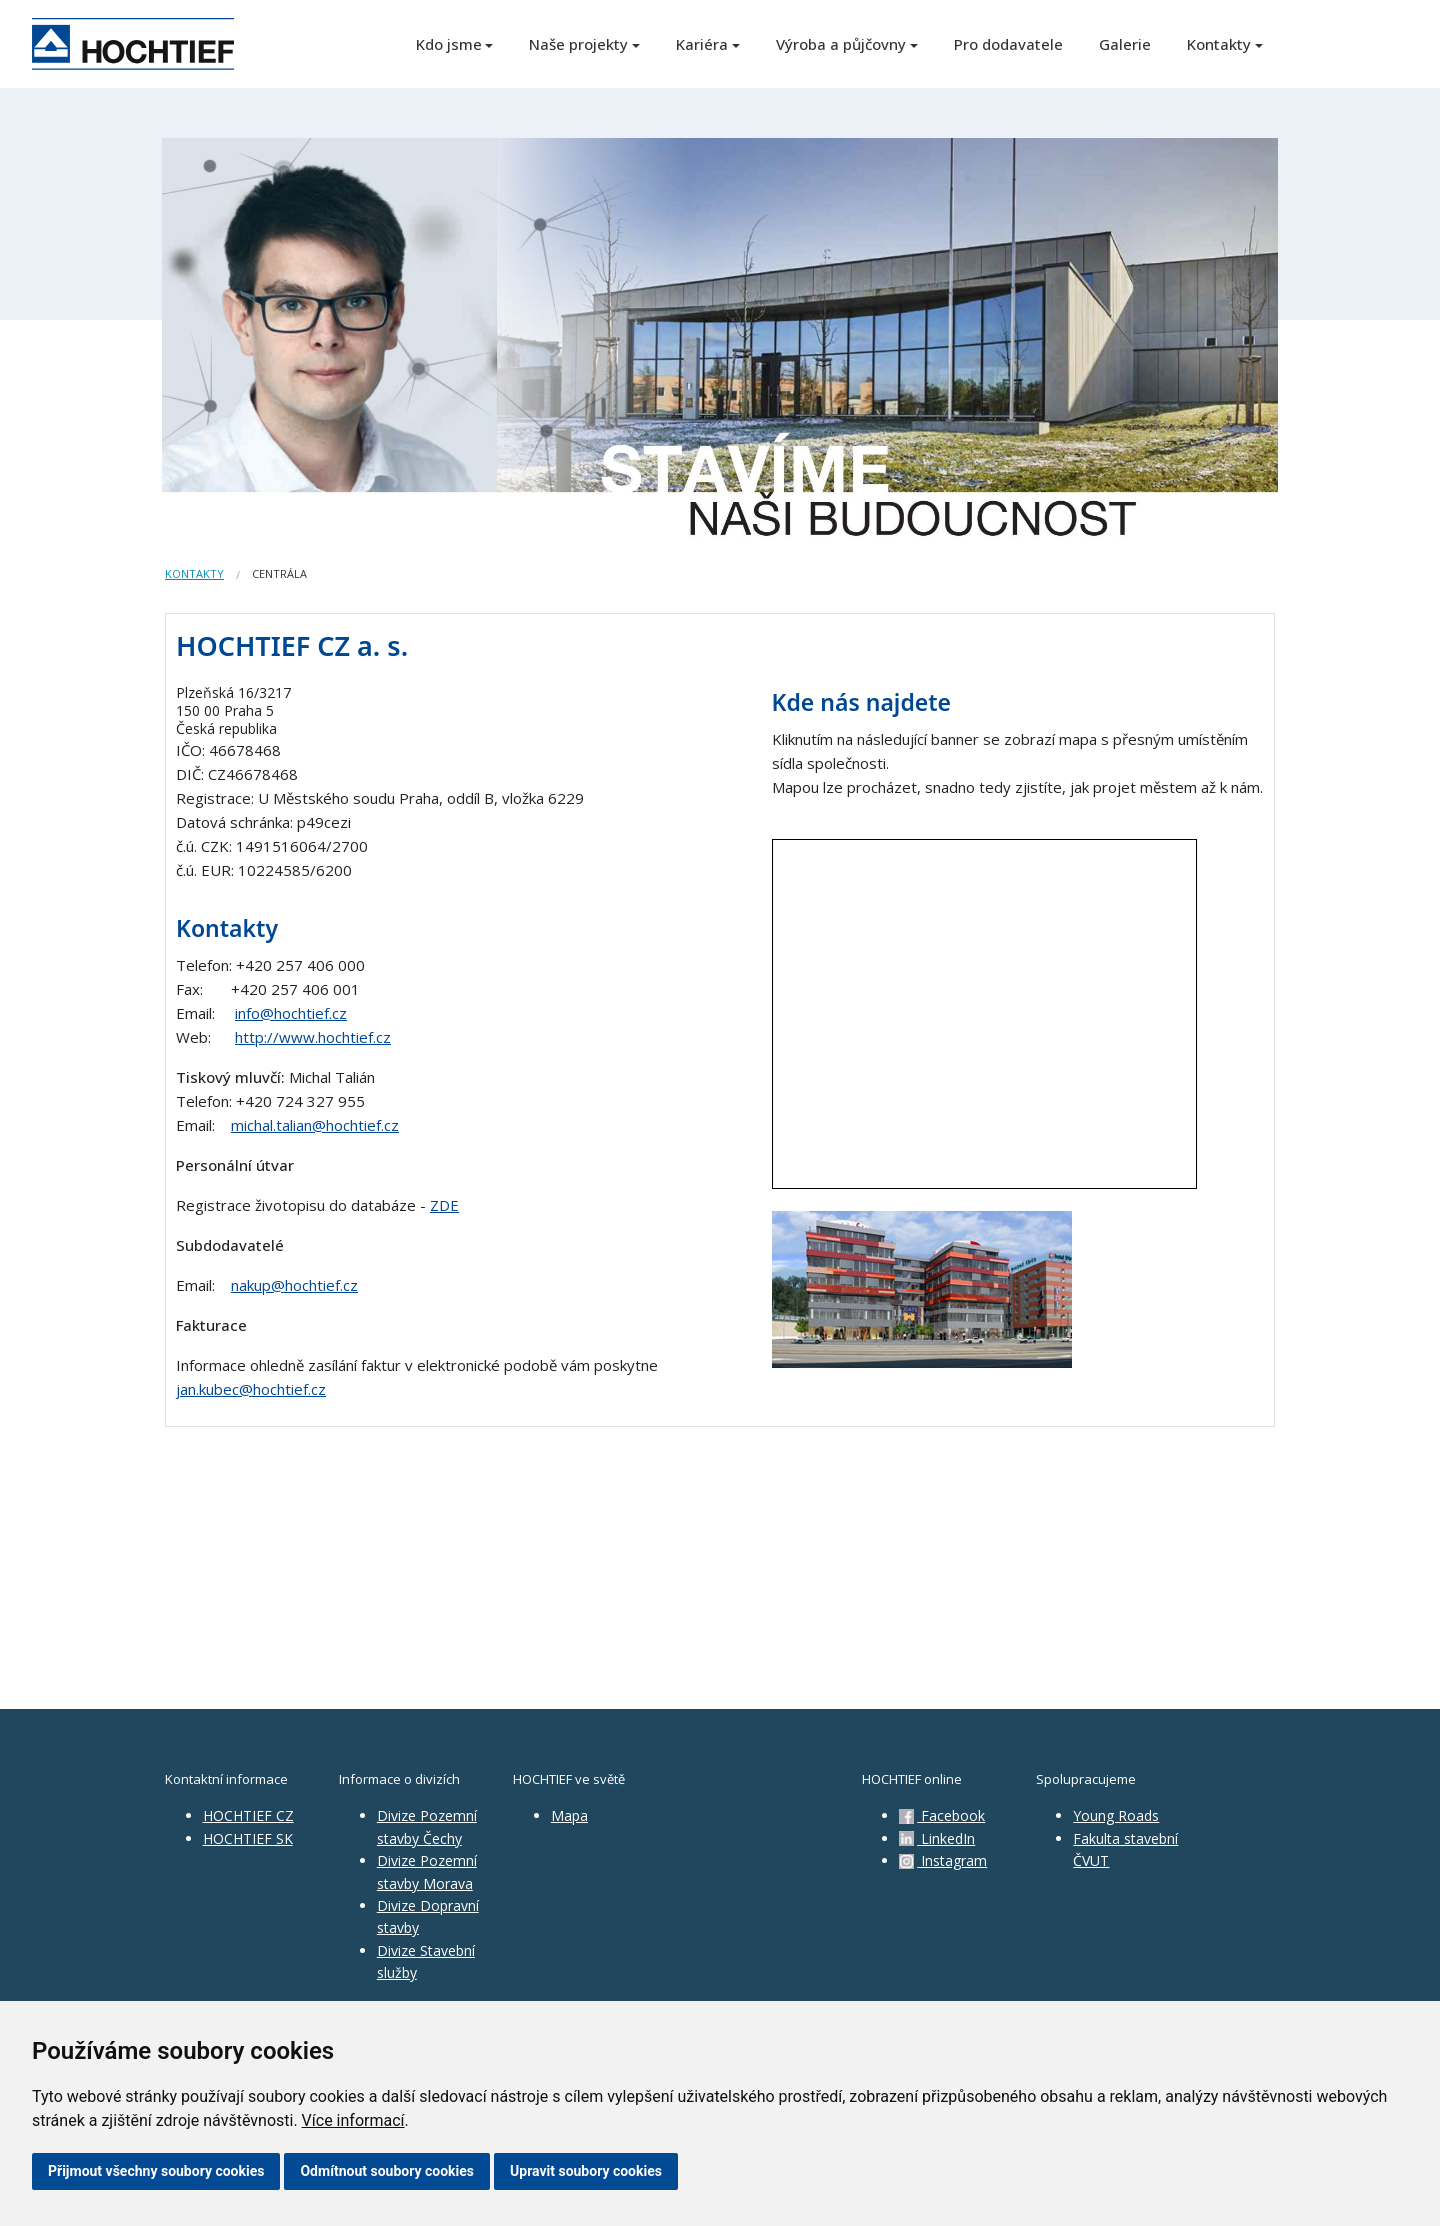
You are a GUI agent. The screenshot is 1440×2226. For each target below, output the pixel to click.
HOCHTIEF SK (248, 1838)
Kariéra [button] (702, 44)
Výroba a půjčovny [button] (841, 44)
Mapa (569, 1815)
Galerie (1125, 44)
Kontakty (194, 573)
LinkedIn (937, 1838)
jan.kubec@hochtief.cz (251, 1389)
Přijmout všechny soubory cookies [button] (156, 2171)
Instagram (943, 1860)
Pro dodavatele (1008, 44)
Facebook (942, 1815)
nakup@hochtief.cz (294, 1285)
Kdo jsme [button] (449, 44)
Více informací (353, 2120)
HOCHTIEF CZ (248, 1815)
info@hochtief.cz (291, 1013)
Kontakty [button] (1219, 44)
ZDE (444, 1205)
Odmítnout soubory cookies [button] (387, 2171)
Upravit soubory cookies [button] (586, 2171)
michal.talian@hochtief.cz (315, 1125)
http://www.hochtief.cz (313, 1037)
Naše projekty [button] (578, 44)
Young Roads (1116, 1815)
